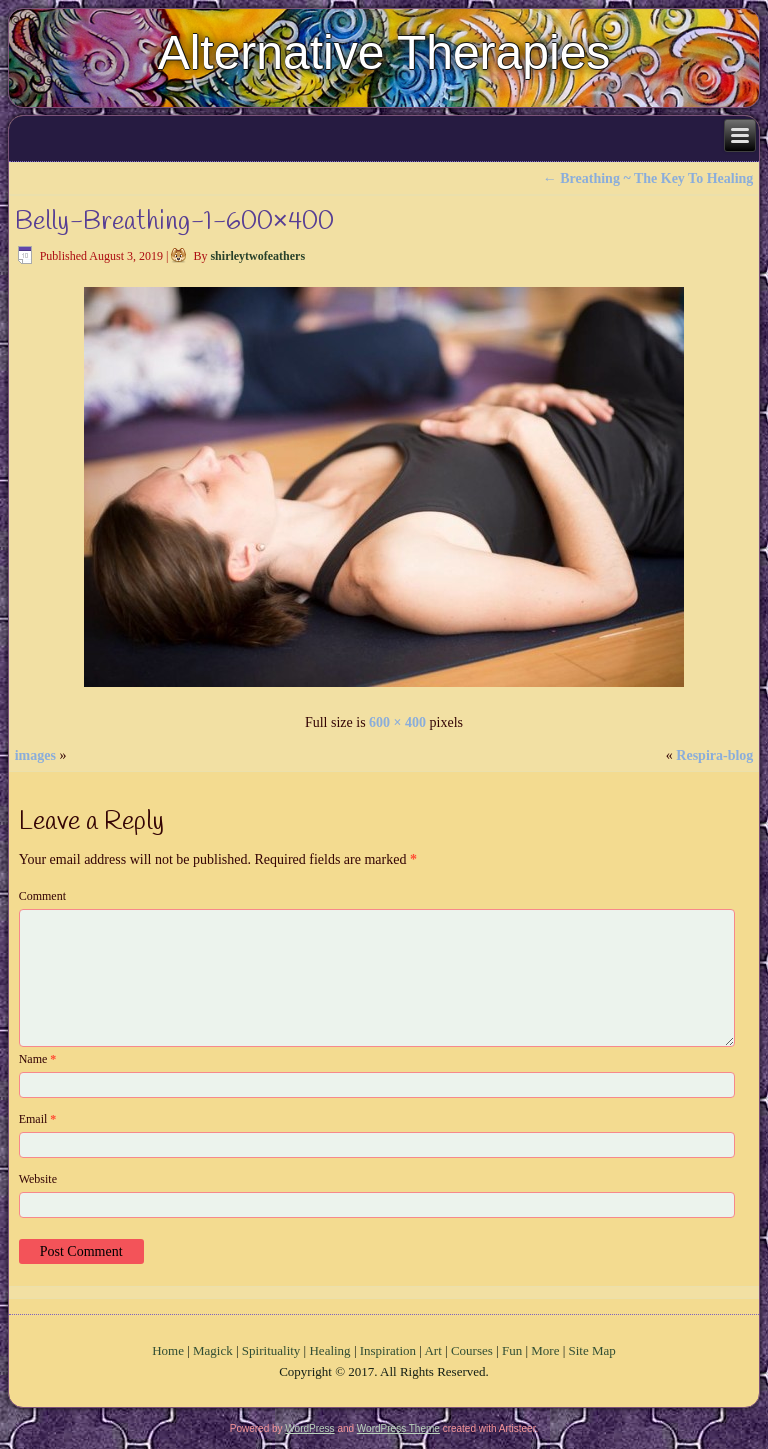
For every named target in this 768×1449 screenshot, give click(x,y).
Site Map (592, 1350)
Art (432, 1350)
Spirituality (271, 1350)
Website (38, 1179)
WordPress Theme (398, 1428)
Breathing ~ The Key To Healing (648, 178)
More (545, 1350)
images (35, 755)
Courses (472, 1350)
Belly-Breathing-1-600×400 (174, 222)
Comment (42, 896)
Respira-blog (714, 755)
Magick (213, 1350)
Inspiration (388, 1350)
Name (38, 1059)
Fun (512, 1350)
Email (38, 1119)
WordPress (309, 1428)
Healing (329, 1350)
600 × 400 (397, 722)
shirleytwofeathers (257, 256)
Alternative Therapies (384, 52)
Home (168, 1350)
